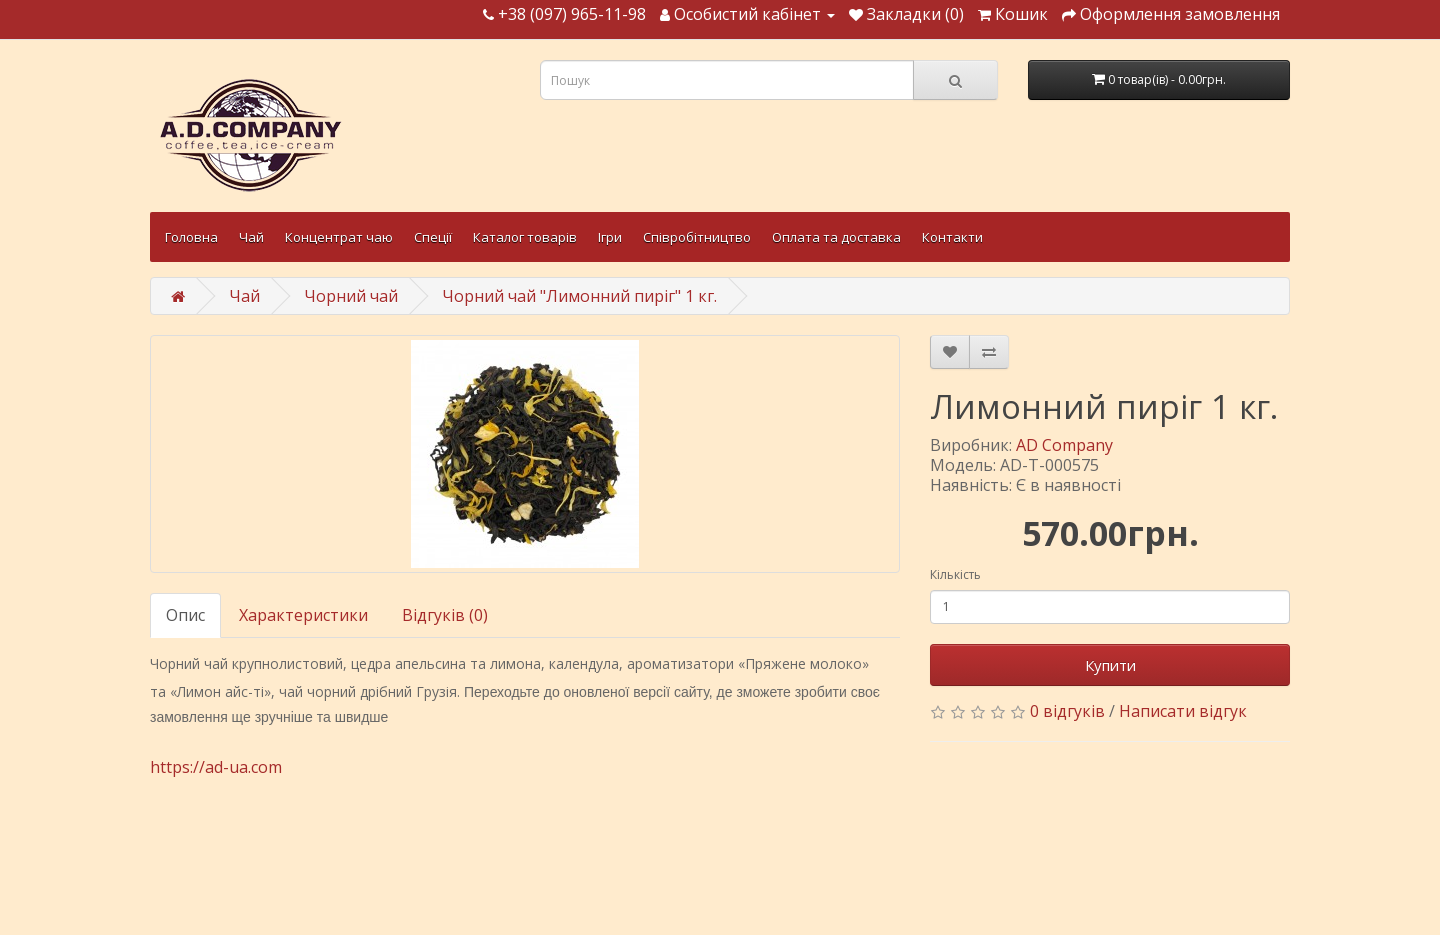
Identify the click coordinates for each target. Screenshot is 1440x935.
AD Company (1064, 445)
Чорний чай (351, 296)
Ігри (610, 237)
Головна (191, 237)
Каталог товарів (525, 237)
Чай (251, 237)
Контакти (952, 237)
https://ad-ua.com (216, 767)
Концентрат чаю (339, 237)
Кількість (955, 574)
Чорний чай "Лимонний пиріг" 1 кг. (579, 296)
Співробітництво (697, 237)
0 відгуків (1067, 711)
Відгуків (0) (445, 615)
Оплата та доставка (836, 237)
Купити (1110, 665)
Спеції (433, 237)
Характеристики (303, 615)
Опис (185, 615)
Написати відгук (1183, 711)
